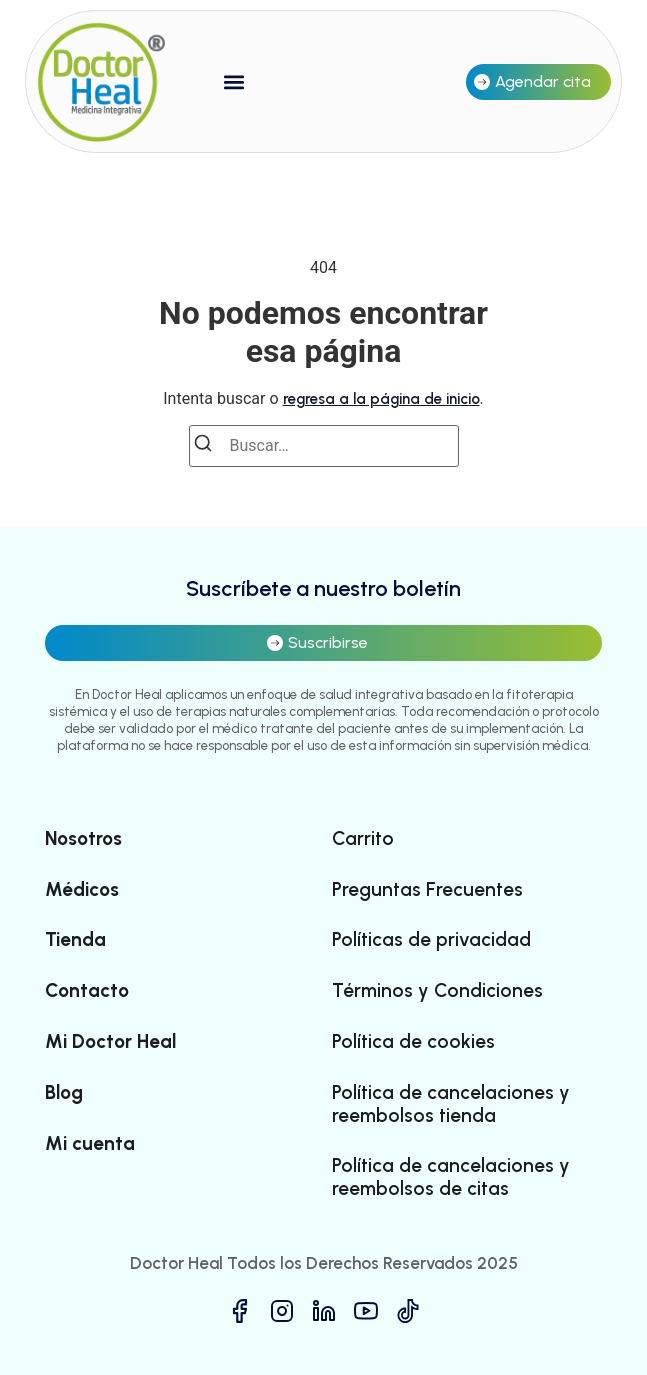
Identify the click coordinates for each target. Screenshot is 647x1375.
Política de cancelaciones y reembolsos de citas (451, 1177)
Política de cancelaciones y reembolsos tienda (451, 1104)
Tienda (75, 940)
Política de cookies (413, 1042)
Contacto (87, 991)
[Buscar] (209, 446)
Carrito (363, 839)
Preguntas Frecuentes (427, 890)
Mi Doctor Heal (110, 1042)
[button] (234, 81)
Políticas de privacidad (431, 940)
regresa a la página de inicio (381, 399)
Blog (64, 1093)
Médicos (82, 890)
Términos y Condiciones (437, 991)
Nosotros (83, 839)
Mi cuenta (90, 1144)
